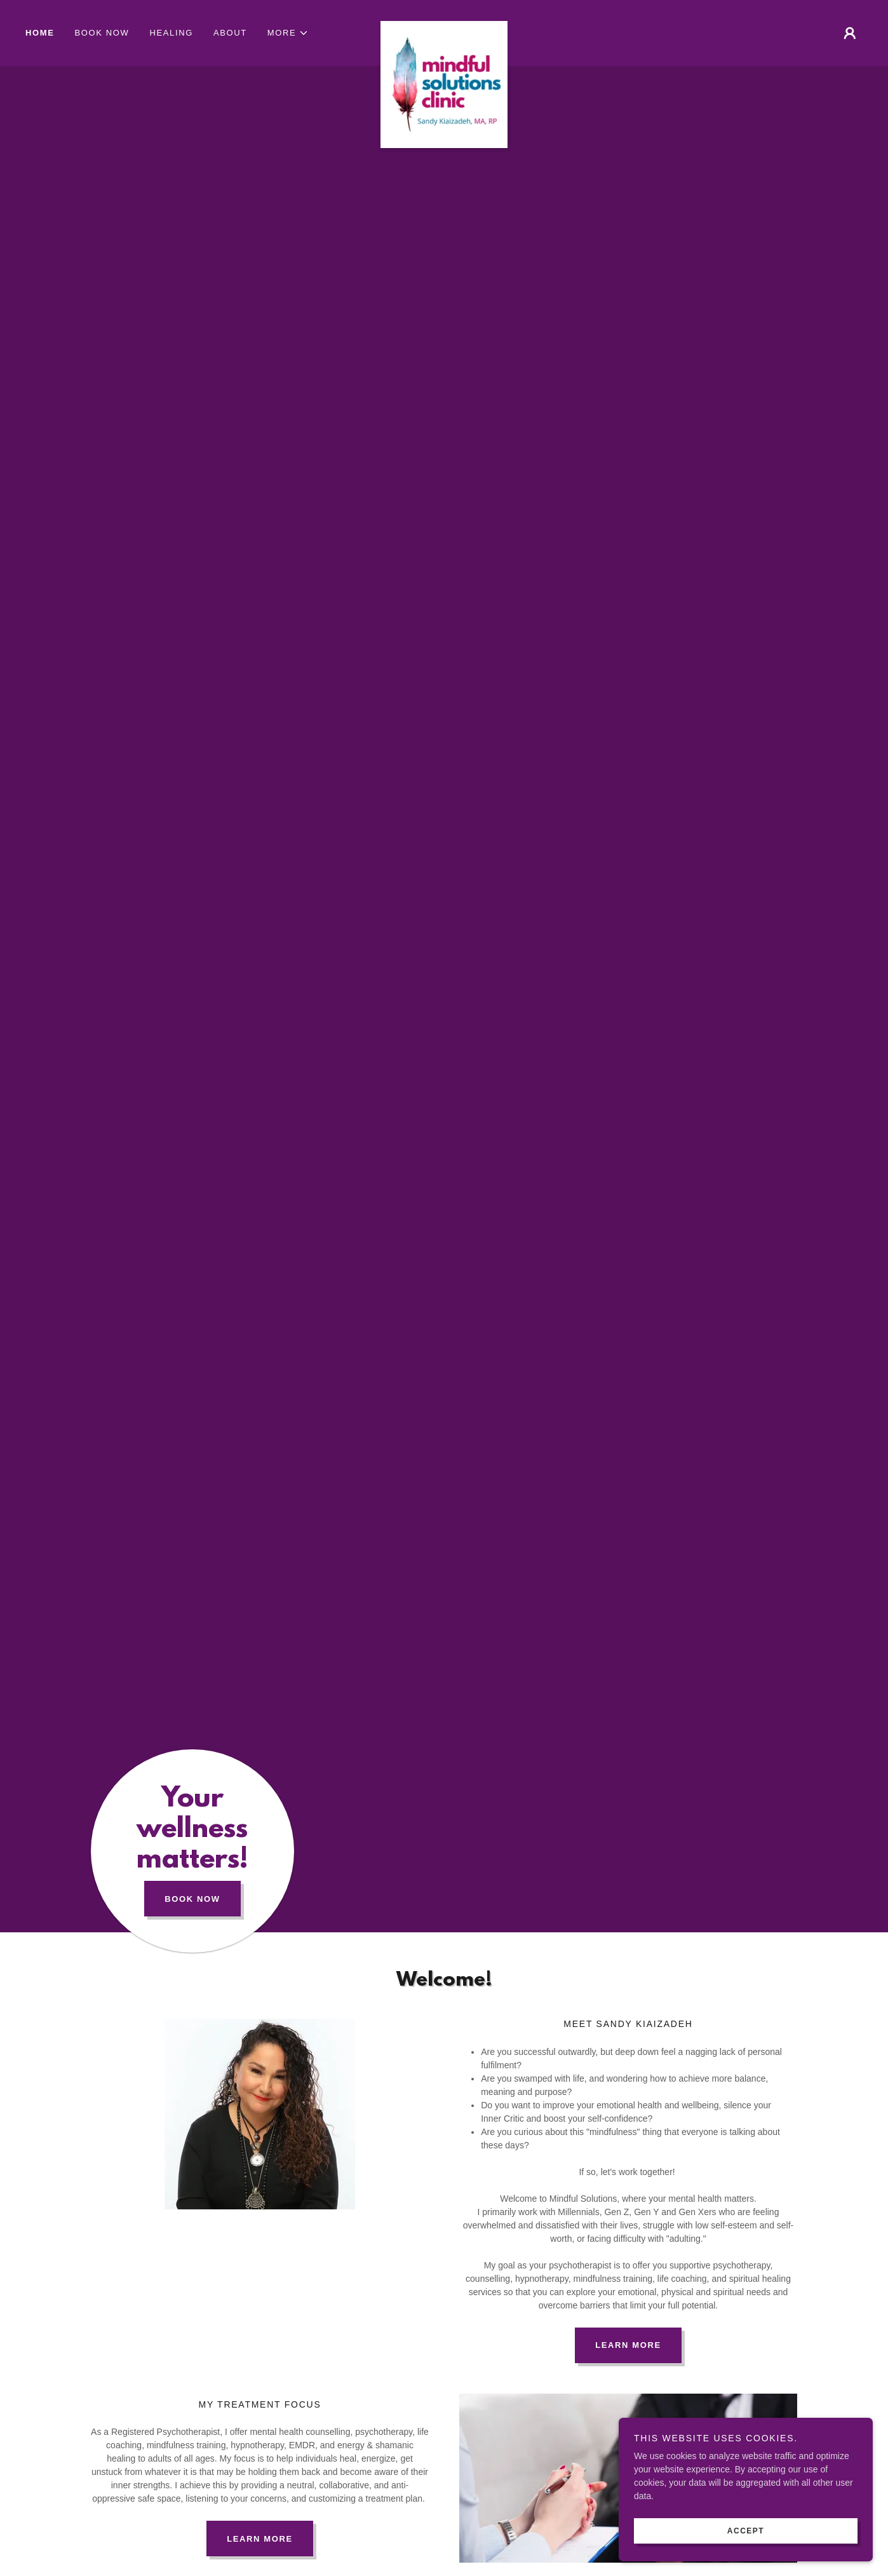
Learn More (628, 2345)
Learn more (260, 2539)
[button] (288, 33)
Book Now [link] (102, 32)
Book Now (192, 1899)
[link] (443, 25)
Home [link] (40, 32)
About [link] (230, 32)
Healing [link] (170, 32)
